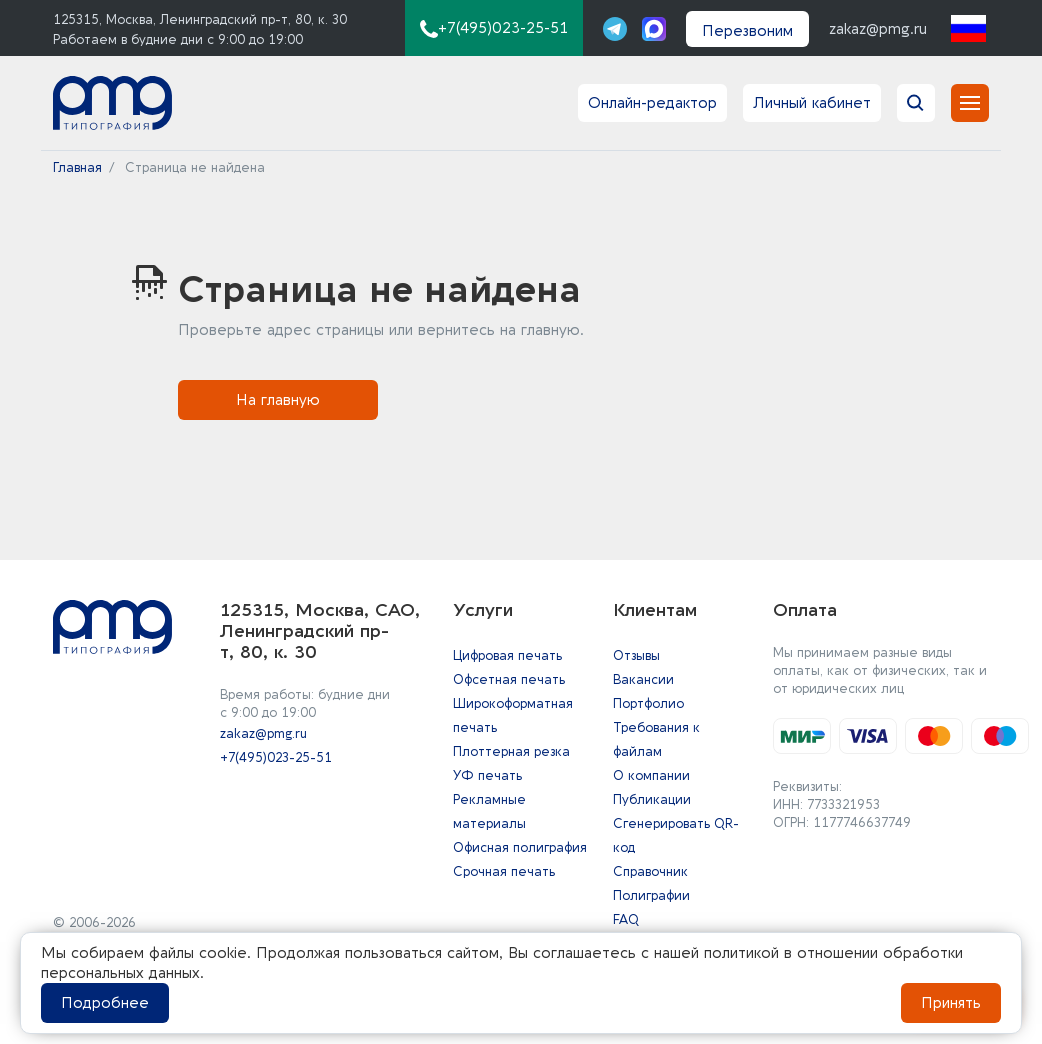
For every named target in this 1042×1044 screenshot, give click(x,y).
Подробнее (105, 1003)
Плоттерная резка (511, 751)
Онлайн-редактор (652, 103)
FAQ (626, 919)
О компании (651, 775)
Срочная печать (504, 871)
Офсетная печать (509, 679)
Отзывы (636, 655)
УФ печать (487, 775)
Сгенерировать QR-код (676, 835)
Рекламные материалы (489, 811)
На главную (278, 400)
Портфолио (648, 703)
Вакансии (643, 679)
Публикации (652, 799)
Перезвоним (747, 31)
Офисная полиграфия (520, 847)
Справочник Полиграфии (651, 883)
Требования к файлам (656, 739)
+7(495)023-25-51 (276, 757)
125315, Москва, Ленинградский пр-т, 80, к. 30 (200, 19)
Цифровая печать (507, 655)
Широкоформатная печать (513, 715)
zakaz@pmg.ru (878, 29)
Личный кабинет (812, 103)
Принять (951, 1003)
